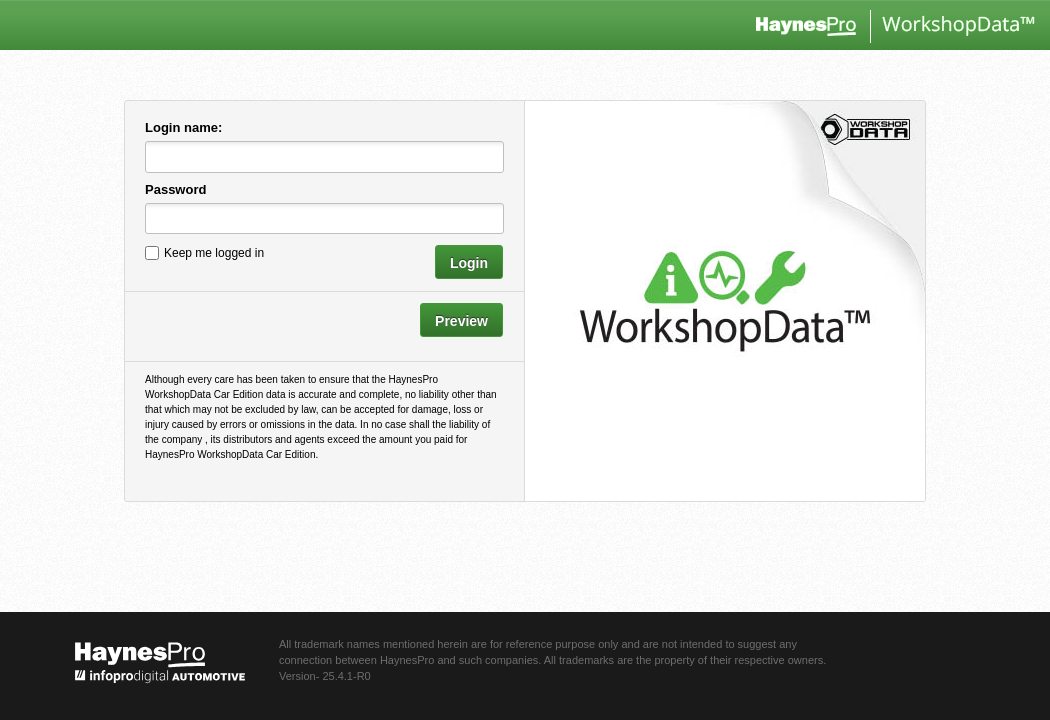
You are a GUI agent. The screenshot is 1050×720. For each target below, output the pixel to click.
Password (175, 189)
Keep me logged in (214, 252)
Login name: (183, 127)
